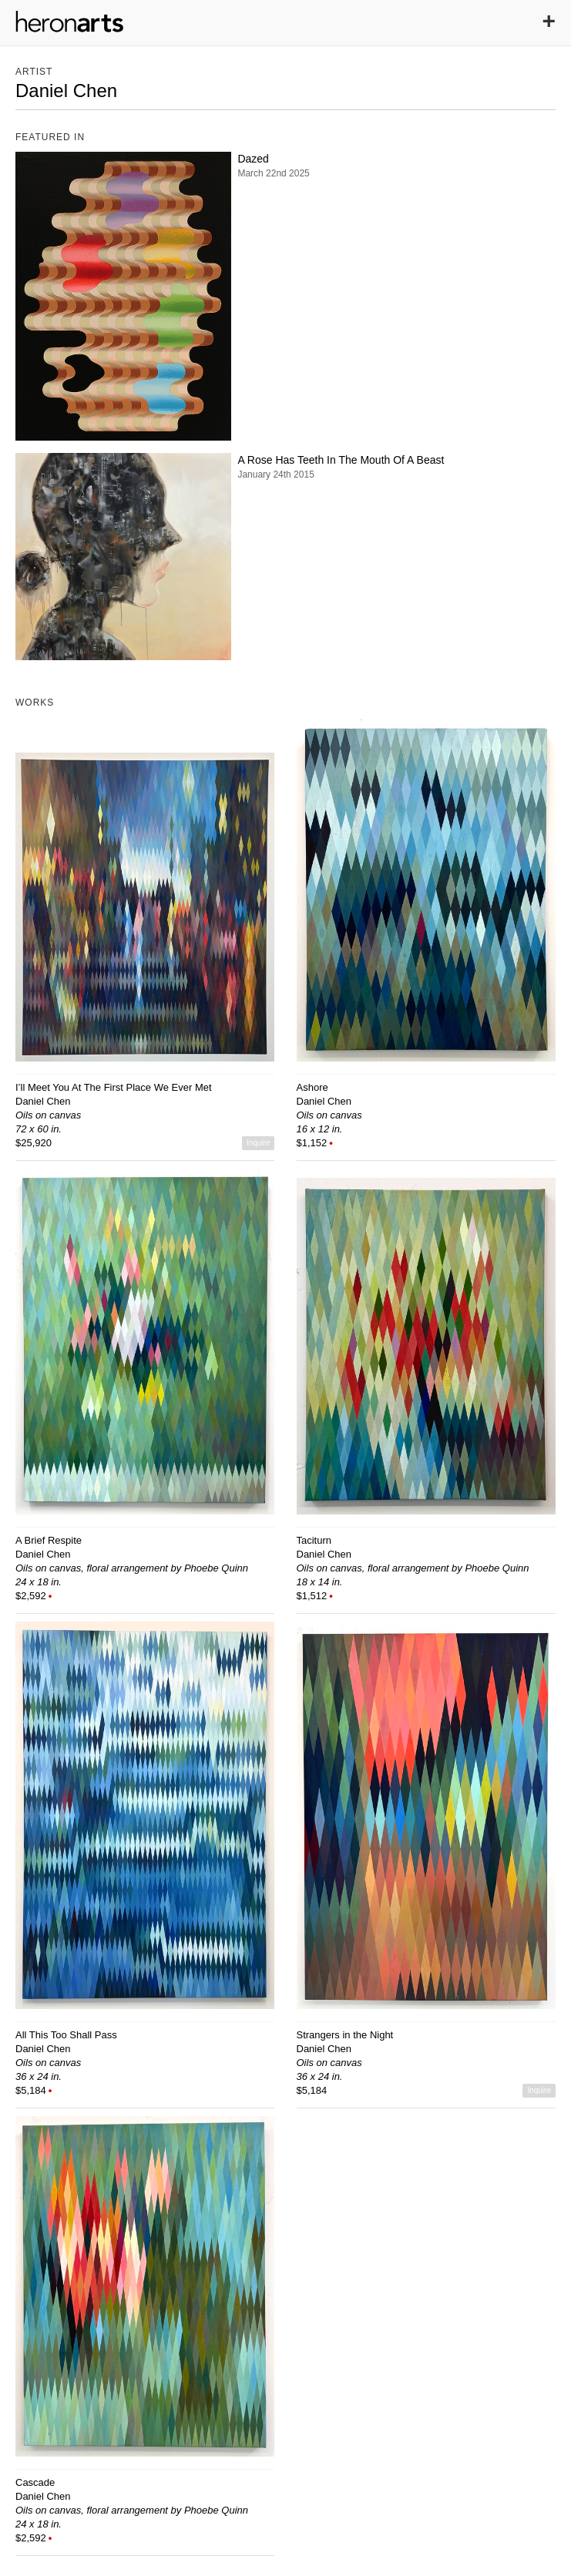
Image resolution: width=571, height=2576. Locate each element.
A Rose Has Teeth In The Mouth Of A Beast (340, 460)
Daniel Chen (43, 1101)
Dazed (252, 159)
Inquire (258, 1143)
